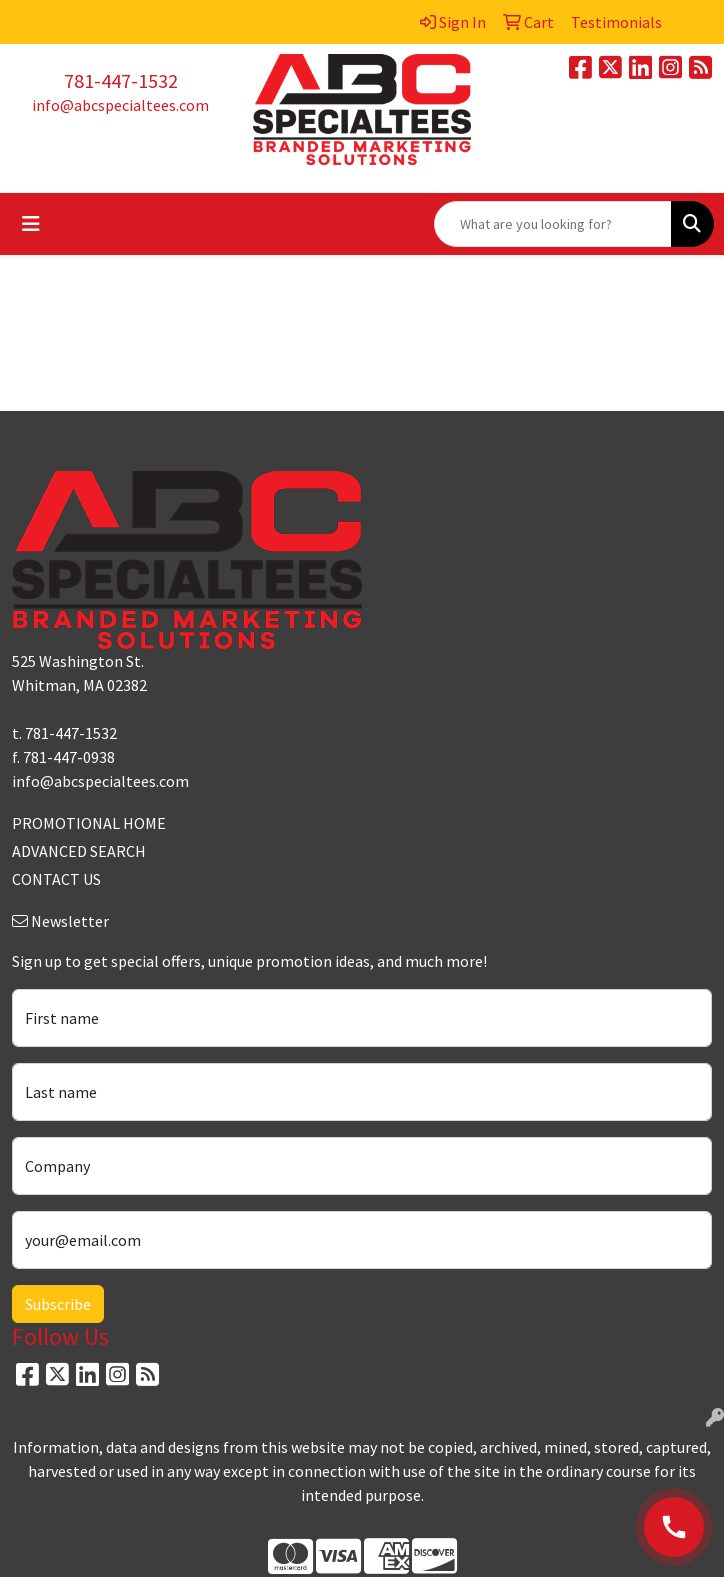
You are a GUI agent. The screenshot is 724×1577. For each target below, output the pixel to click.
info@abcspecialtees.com (120, 105)
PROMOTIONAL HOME (89, 823)
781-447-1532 (121, 80)
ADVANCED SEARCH (79, 851)
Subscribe (58, 1304)
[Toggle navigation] (31, 224)
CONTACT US (56, 879)
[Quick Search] (553, 224)
